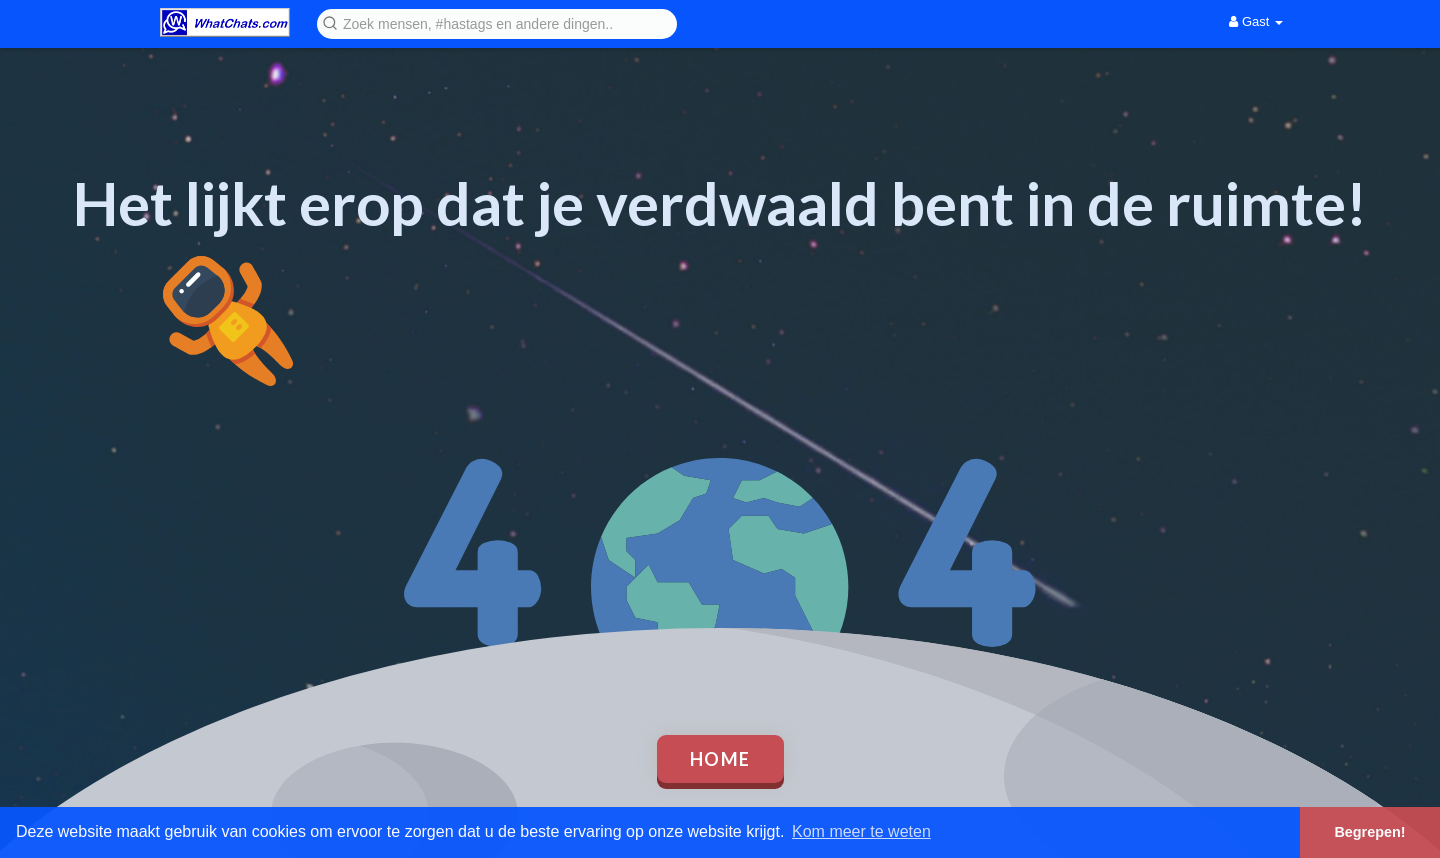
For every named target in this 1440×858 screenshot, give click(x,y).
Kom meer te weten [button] (861, 831)
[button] (497, 22)
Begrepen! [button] (1369, 832)
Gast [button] (1256, 21)
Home (720, 759)
